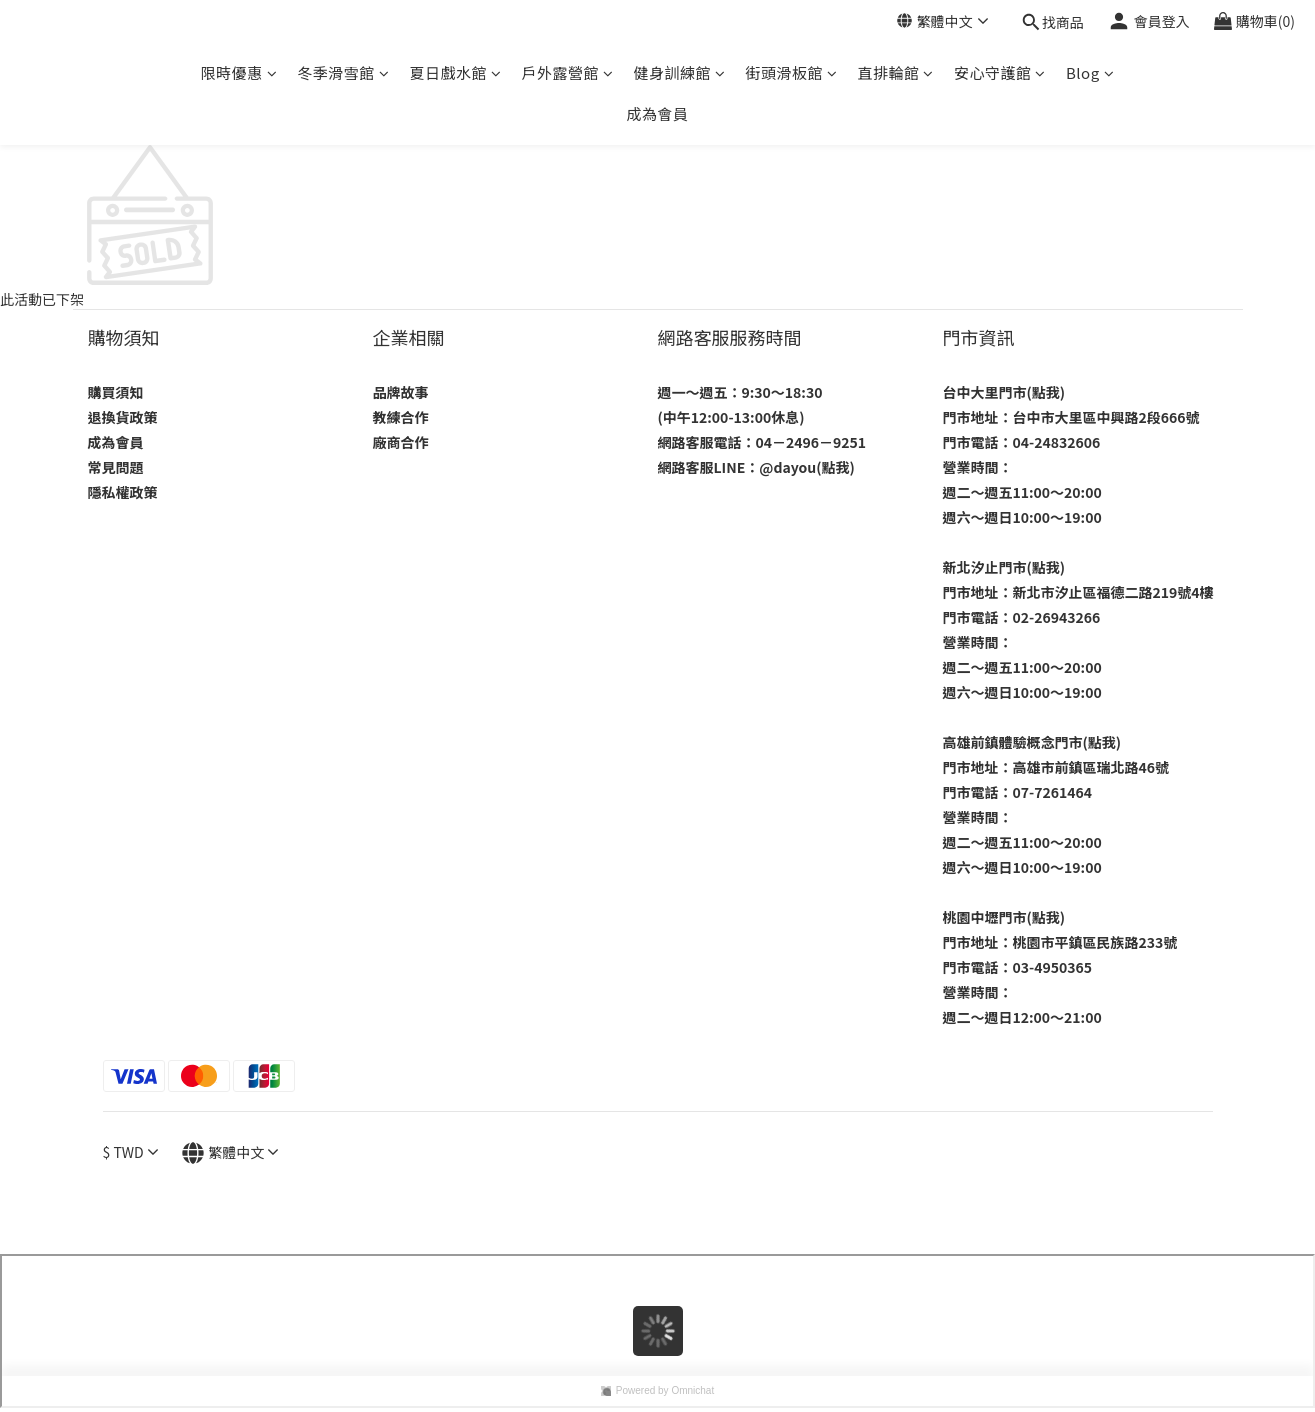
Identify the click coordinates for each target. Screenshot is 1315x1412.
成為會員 (657, 113)
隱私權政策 (123, 492)
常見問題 (116, 467)
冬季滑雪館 (343, 72)
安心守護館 (1000, 72)
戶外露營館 (567, 72)
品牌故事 (401, 392)
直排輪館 (895, 72)
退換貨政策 (123, 417)
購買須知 (116, 392)
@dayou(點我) (807, 467)
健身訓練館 (679, 72)
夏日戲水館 (455, 72)
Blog (1090, 72)
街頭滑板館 (791, 72)
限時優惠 (239, 72)
